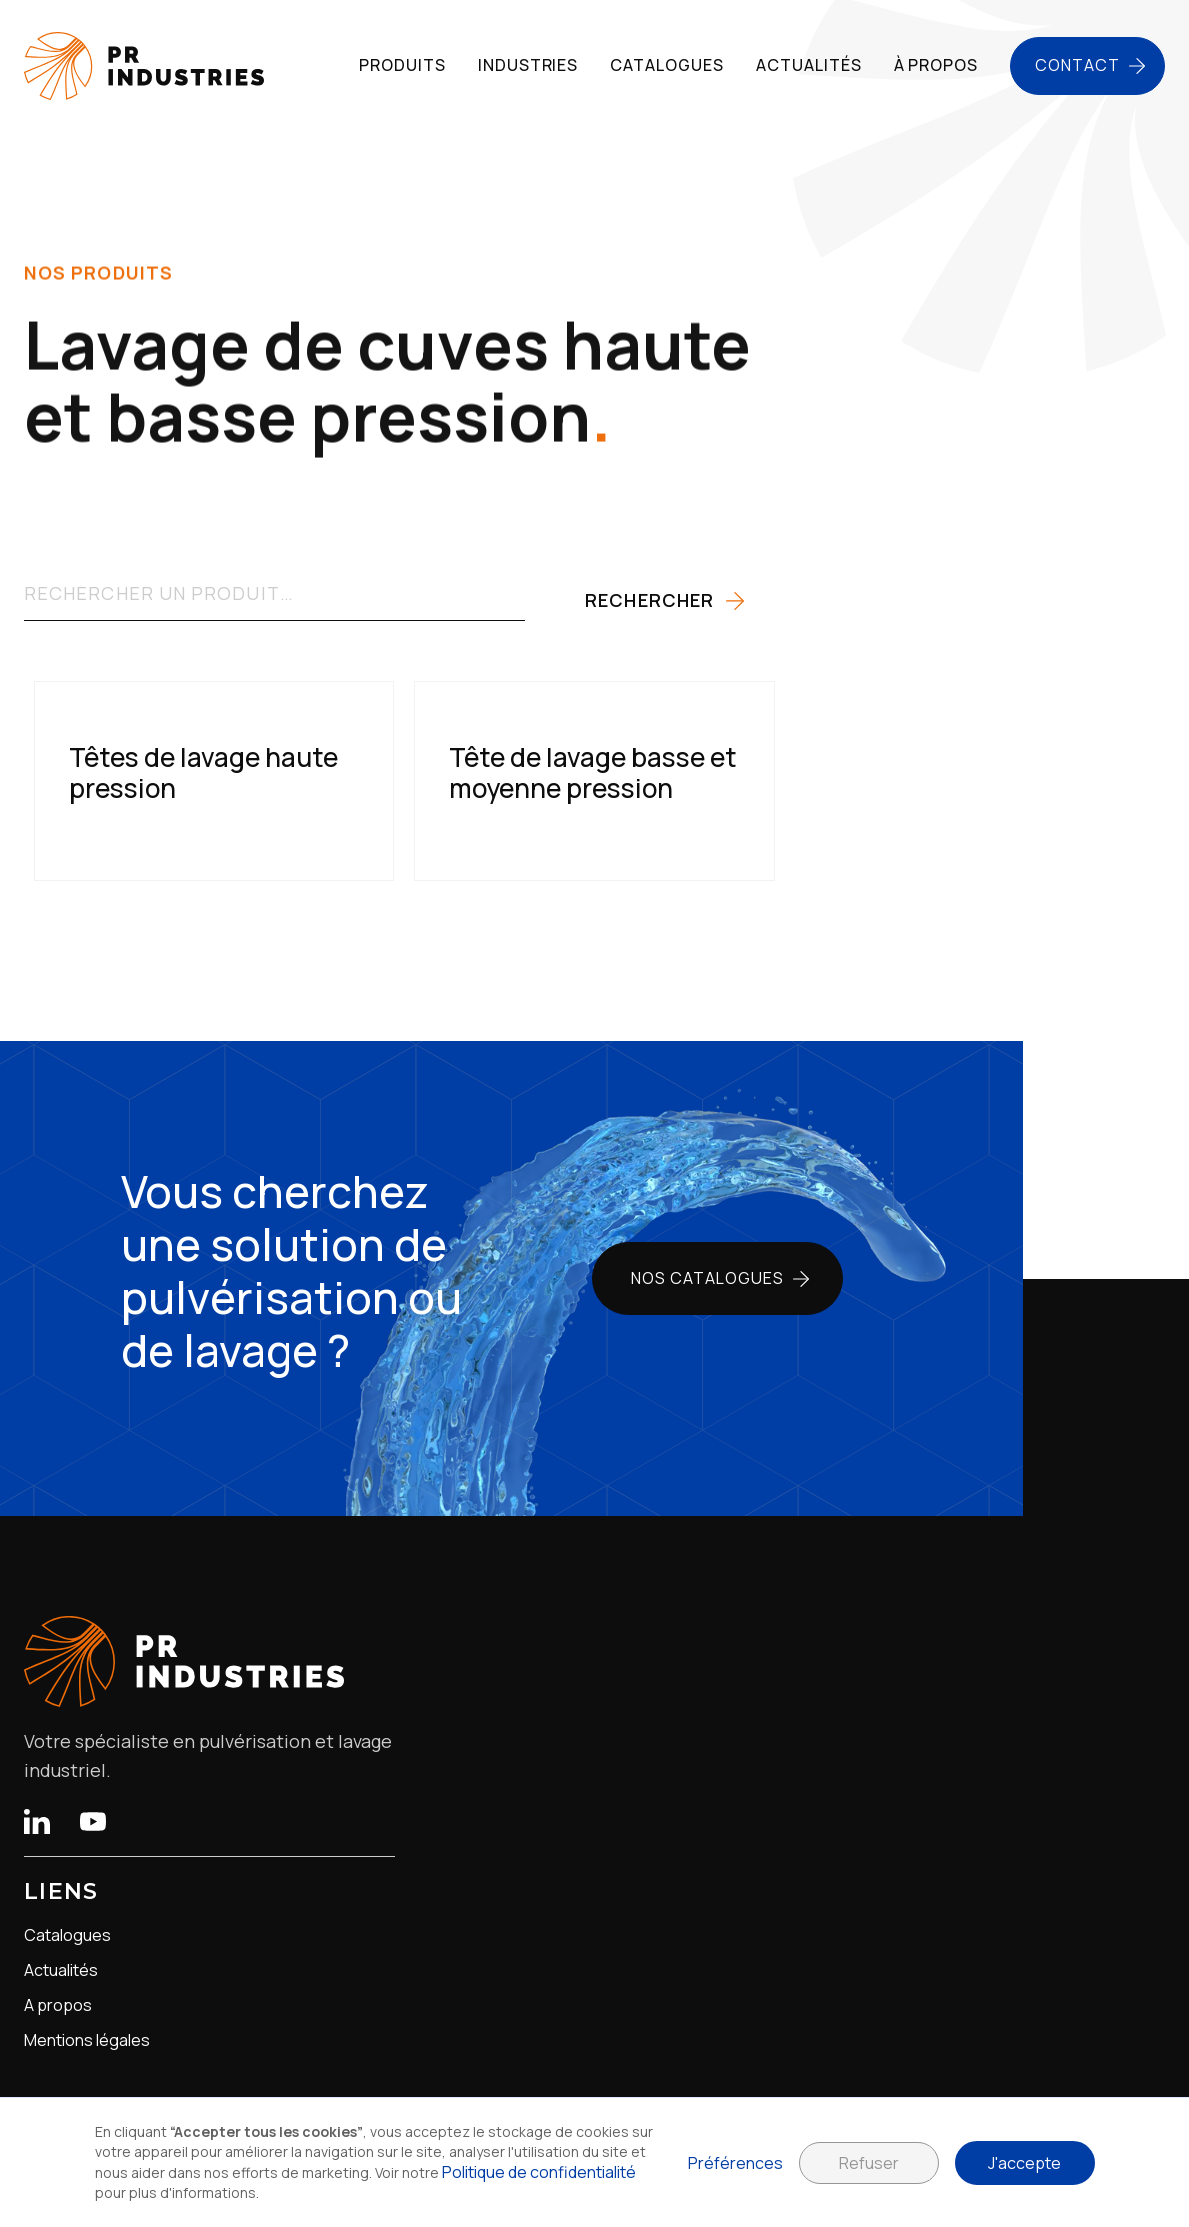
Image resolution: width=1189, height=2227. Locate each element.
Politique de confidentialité (539, 2172)
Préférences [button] (735, 2163)
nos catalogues (707, 1278)
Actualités (61, 1970)
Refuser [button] (869, 2163)
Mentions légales (87, 2040)
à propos (936, 65)
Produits (402, 65)
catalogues (667, 65)
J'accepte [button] (1024, 2163)
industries (528, 65)
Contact (1077, 65)
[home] (144, 66)
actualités (809, 65)
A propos (58, 2005)
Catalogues (67, 1935)
